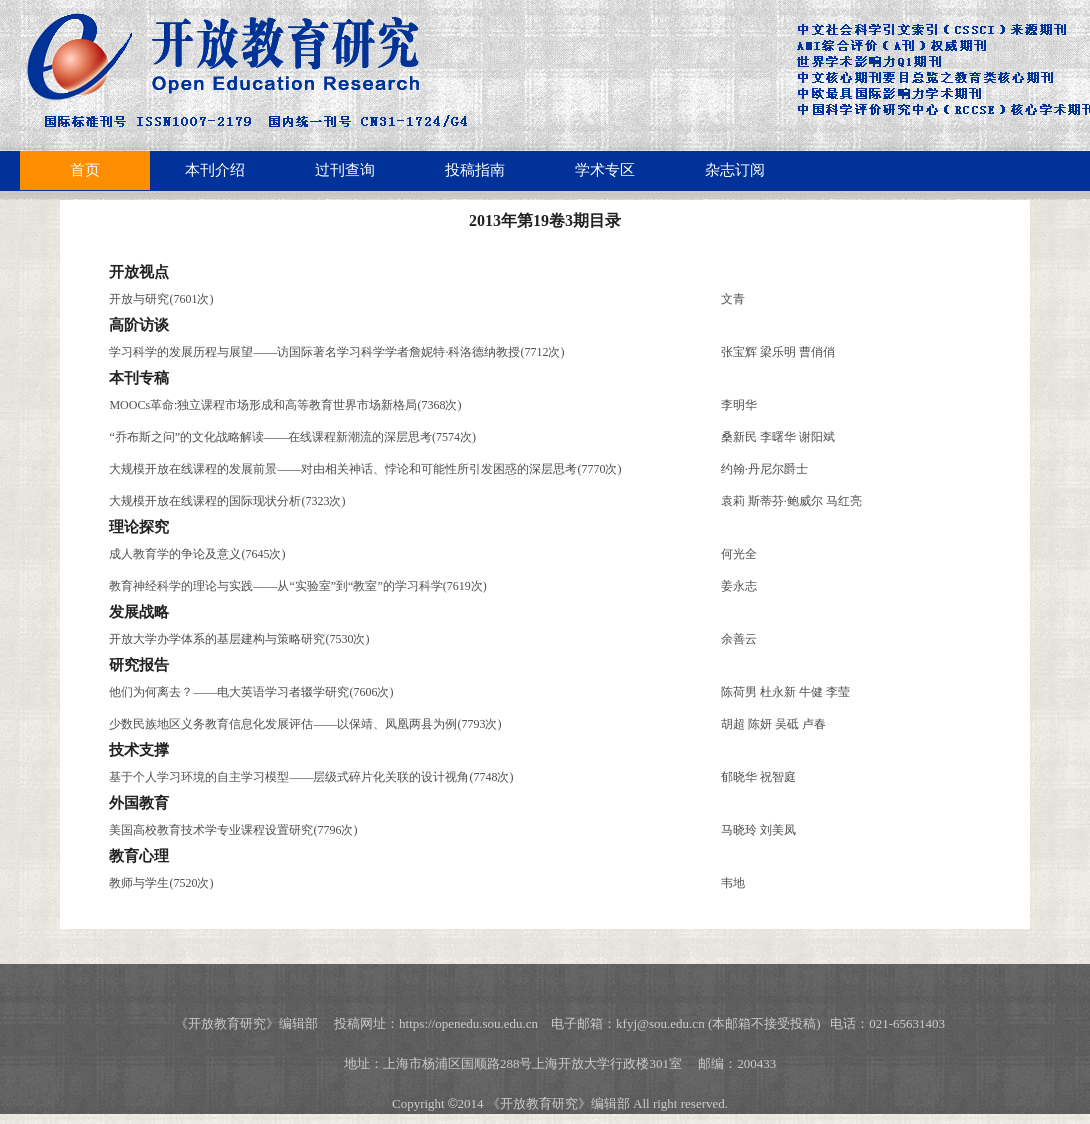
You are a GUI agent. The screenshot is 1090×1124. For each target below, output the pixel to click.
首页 (85, 170)
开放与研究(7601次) (161, 299)
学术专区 (605, 170)
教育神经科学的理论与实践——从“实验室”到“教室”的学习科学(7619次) (297, 586)
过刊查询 (345, 170)
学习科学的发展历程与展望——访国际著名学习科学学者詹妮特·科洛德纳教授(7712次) (336, 352)
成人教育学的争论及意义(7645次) (197, 554)
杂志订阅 (735, 170)
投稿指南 (475, 170)
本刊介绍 (215, 170)
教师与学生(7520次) (161, 883)
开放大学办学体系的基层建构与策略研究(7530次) (239, 639)
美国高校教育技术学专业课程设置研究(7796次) (233, 830)
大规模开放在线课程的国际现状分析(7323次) (227, 501)
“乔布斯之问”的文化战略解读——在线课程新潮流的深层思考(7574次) (292, 437)
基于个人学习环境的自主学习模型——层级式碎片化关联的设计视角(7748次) (311, 777)
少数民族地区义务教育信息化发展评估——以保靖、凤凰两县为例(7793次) (305, 724)
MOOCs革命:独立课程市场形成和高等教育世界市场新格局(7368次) (285, 405)
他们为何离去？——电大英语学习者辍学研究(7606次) (251, 692)
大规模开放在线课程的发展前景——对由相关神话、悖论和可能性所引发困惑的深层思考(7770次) (365, 469)
